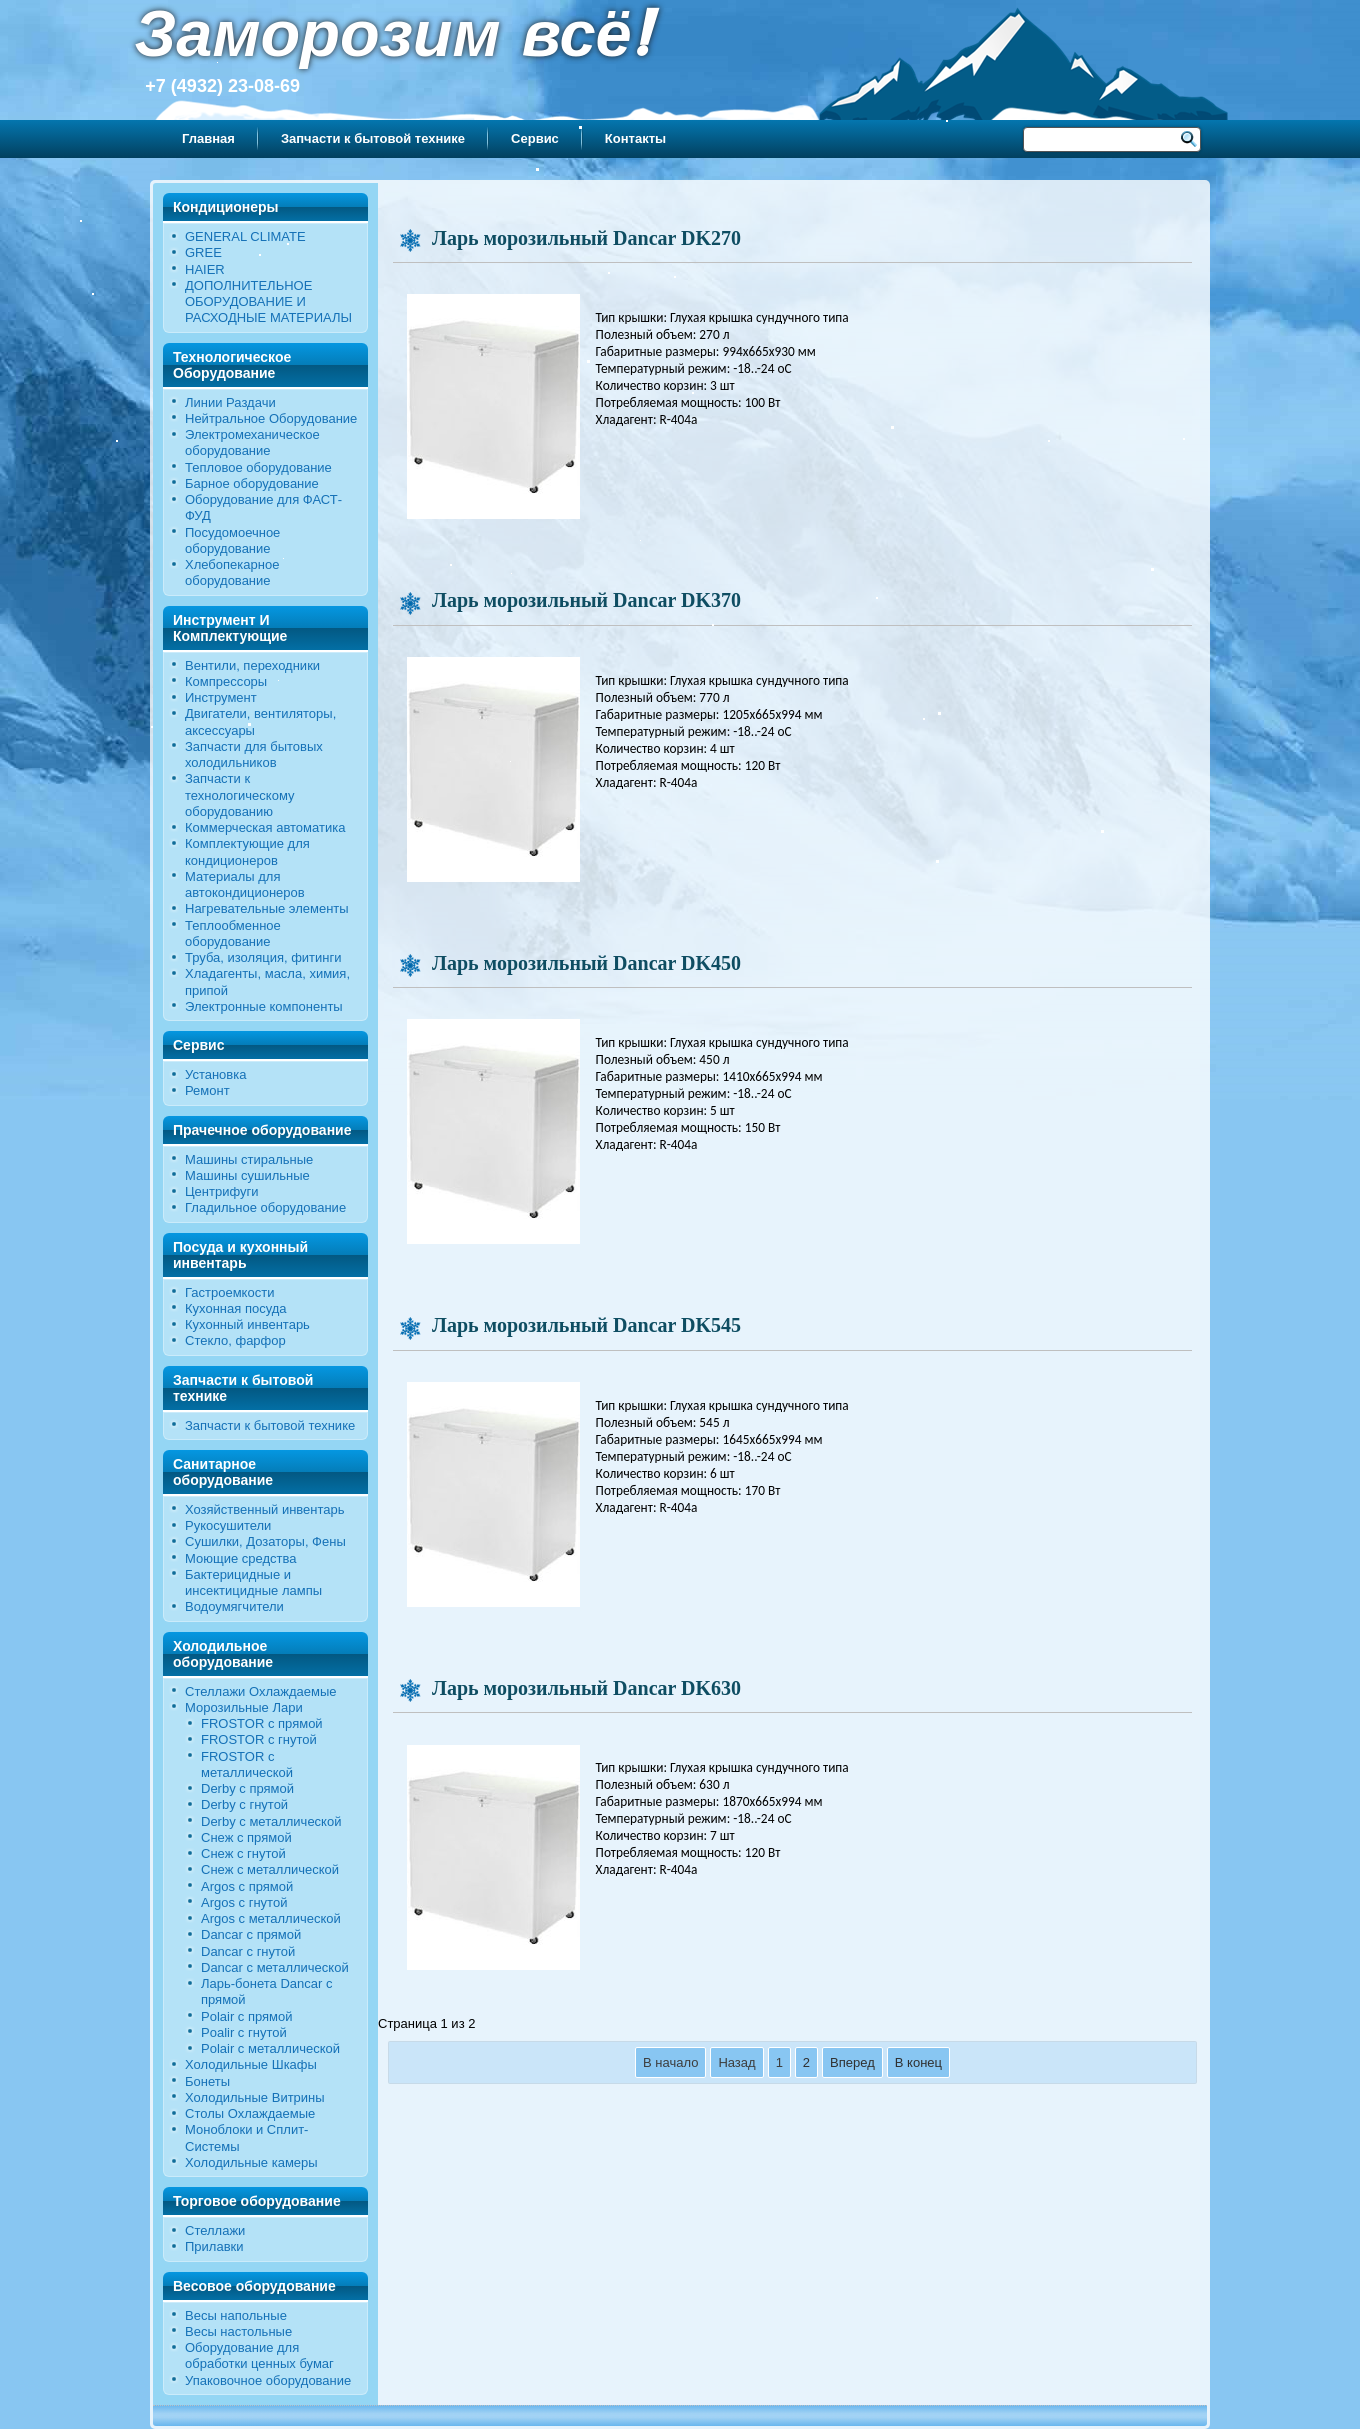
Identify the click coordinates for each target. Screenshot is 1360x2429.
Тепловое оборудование (258, 467)
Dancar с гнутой (248, 1951)
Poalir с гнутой (244, 2032)
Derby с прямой (247, 1788)
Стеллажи (215, 2230)
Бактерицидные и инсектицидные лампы (253, 1582)
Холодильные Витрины (255, 2097)
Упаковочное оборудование (268, 2380)
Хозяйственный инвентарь (265, 1509)
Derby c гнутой (244, 1804)
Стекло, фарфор (235, 1340)
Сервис (535, 138)
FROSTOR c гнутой (259, 1739)
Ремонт (207, 1090)
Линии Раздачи (230, 402)
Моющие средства (240, 1558)
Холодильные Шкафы (251, 2064)
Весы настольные (238, 2331)
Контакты (635, 138)
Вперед (852, 2062)
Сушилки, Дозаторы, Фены (265, 1541)
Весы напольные (236, 2315)
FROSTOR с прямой (262, 1723)
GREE (203, 252)
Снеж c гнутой (243, 1853)
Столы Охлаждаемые (250, 2113)
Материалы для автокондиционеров (245, 884)
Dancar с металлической (275, 1967)
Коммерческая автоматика (265, 827)
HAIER (205, 269)
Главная (208, 138)
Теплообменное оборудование (233, 933)
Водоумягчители (234, 1606)
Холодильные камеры (251, 2162)
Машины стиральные (249, 1159)
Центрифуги (222, 1191)
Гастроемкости (229, 1292)
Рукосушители (228, 1525)
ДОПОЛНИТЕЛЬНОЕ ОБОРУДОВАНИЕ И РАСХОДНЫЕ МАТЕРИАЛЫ (268, 302)
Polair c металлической (270, 2048)
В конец (918, 2062)
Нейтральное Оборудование (271, 418)
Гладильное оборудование (265, 1207)
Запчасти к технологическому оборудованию (240, 795)
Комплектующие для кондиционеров (247, 851)
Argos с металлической (271, 1918)
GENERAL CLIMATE (245, 236)
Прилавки (214, 2246)
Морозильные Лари (244, 1707)
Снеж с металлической (270, 1869)
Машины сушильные (247, 1175)
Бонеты (207, 2081)
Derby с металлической (271, 1821)
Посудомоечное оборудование (232, 540)
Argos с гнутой (244, 1902)
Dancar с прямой (251, 1934)
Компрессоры (226, 681)
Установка (215, 1074)
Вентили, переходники (252, 665)
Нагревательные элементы (267, 908)
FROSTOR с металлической (247, 1764)
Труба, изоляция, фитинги (263, 957)
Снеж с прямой (246, 1837)
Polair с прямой (247, 2016)
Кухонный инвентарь (247, 1324)
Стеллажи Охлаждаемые (261, 1691)
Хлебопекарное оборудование (232, 572)
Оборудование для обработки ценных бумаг (259, 2355)
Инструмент (221, 697)
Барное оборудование (252, 483)
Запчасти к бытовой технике (373, 138)
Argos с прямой (247, 1886)
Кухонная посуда (236, 1308)
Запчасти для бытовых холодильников (254, 754)
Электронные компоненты (264, 1006)
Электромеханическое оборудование (252, 442)
